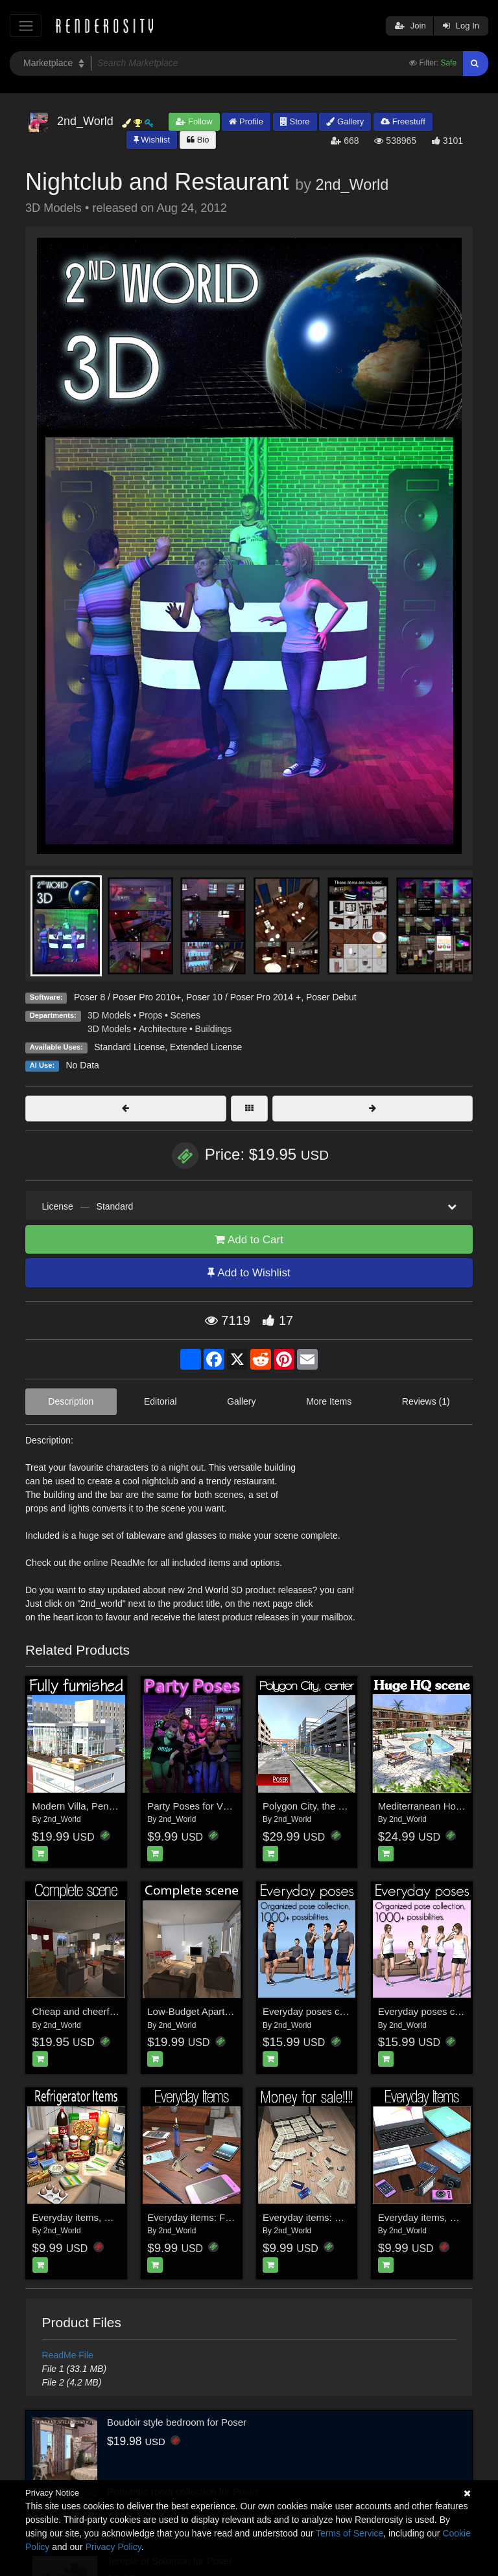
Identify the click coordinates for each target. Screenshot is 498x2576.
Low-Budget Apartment (196, 2011)
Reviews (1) (426, 1401)
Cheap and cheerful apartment (98, 2011)
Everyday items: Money (313, 2217)
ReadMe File (67, 2355)
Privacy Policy (113, 2547)
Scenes (185, 1015)
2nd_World (351, 184)
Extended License (206, 1047)
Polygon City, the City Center (324, 1805)
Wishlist (152, 139)
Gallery (345, 121)
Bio (198, 139)
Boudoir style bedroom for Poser (176, 2422)
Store (295, 121)
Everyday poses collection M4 (327, 2011)
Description (70, 1401)
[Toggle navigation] (26, 25)
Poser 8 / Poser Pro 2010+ (127, 997)
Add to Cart (249, 1240)
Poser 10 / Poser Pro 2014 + (243, 997)
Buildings (213, 1029)
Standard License (129, 1047)
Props (151, 1015)
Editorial (160, 1401)
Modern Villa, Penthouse (85, 1805)
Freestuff (403, 121)
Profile (246, 121)
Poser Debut (331, 997)
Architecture (163, 1029)
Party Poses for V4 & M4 (200, 1805)
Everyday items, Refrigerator (94, 2217)
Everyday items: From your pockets (223, 2217)
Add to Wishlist (249, 1273)
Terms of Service (349, 2533)
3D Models (109, 1015)
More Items (328, 1401)
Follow (194, 121)
